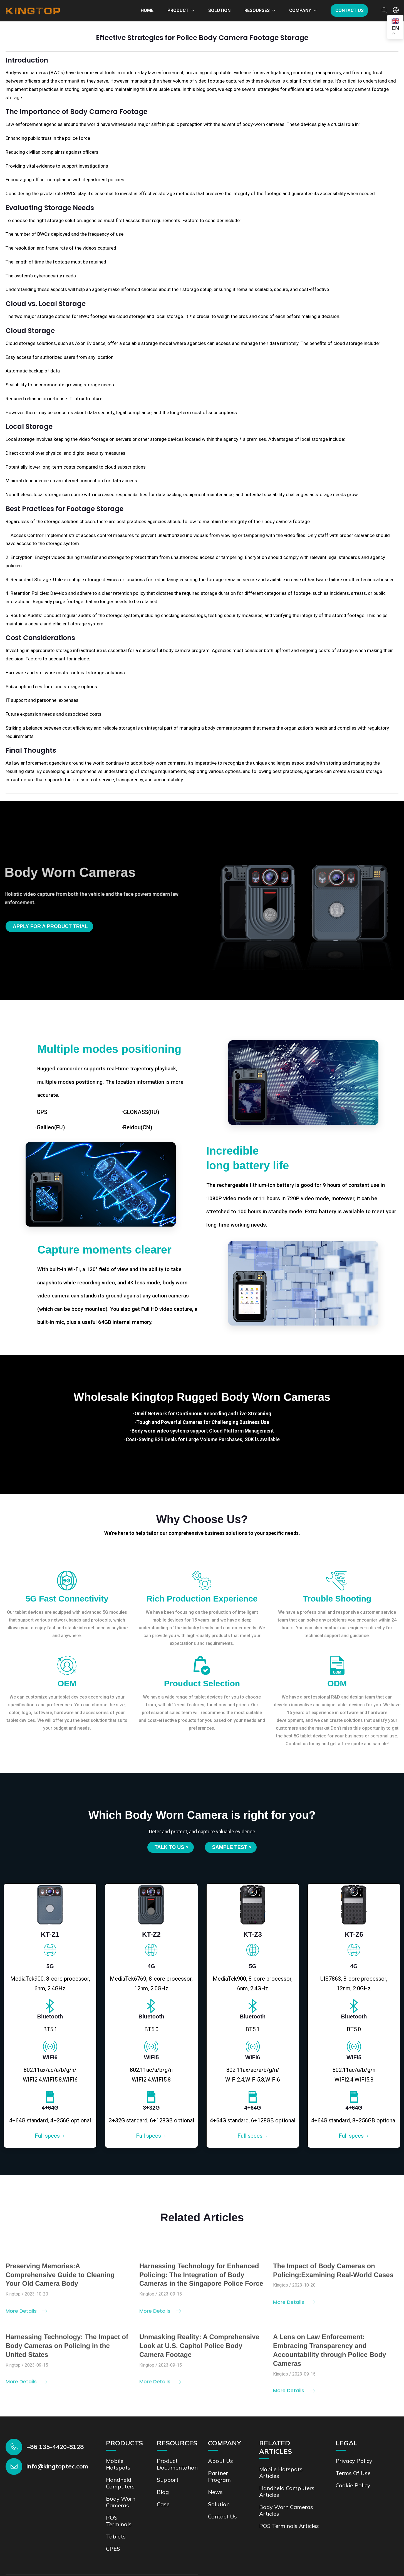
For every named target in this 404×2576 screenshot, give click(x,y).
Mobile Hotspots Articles (281, 2472)
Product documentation (177, 2464)
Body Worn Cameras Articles (286, 2510)
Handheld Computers (120, 2483)
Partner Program (219, 2476)
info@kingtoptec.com (57, 2466)
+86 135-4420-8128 (55, 2447)
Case (163, 2504)
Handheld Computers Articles (286, 2491)
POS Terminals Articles (289, 2525)
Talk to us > (172, 1847)
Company (300, 10)
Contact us (349, 10)
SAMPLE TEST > (232, 1847)
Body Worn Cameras (120, 2502)
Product (178, 10)
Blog (163, 2491)
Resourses (257, 10)
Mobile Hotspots (118, 2464)
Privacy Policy (354, 2460)
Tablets (116, 2536)
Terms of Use (353, 2473)
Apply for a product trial (50, 926)
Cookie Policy (353, 2485)
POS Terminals (119, 2521)
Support (168, 2479)
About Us (220, 2460)
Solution (219, 10)
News (215, 2491)
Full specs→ (50, 2135)
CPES (113, 2548)
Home (147, 10)
